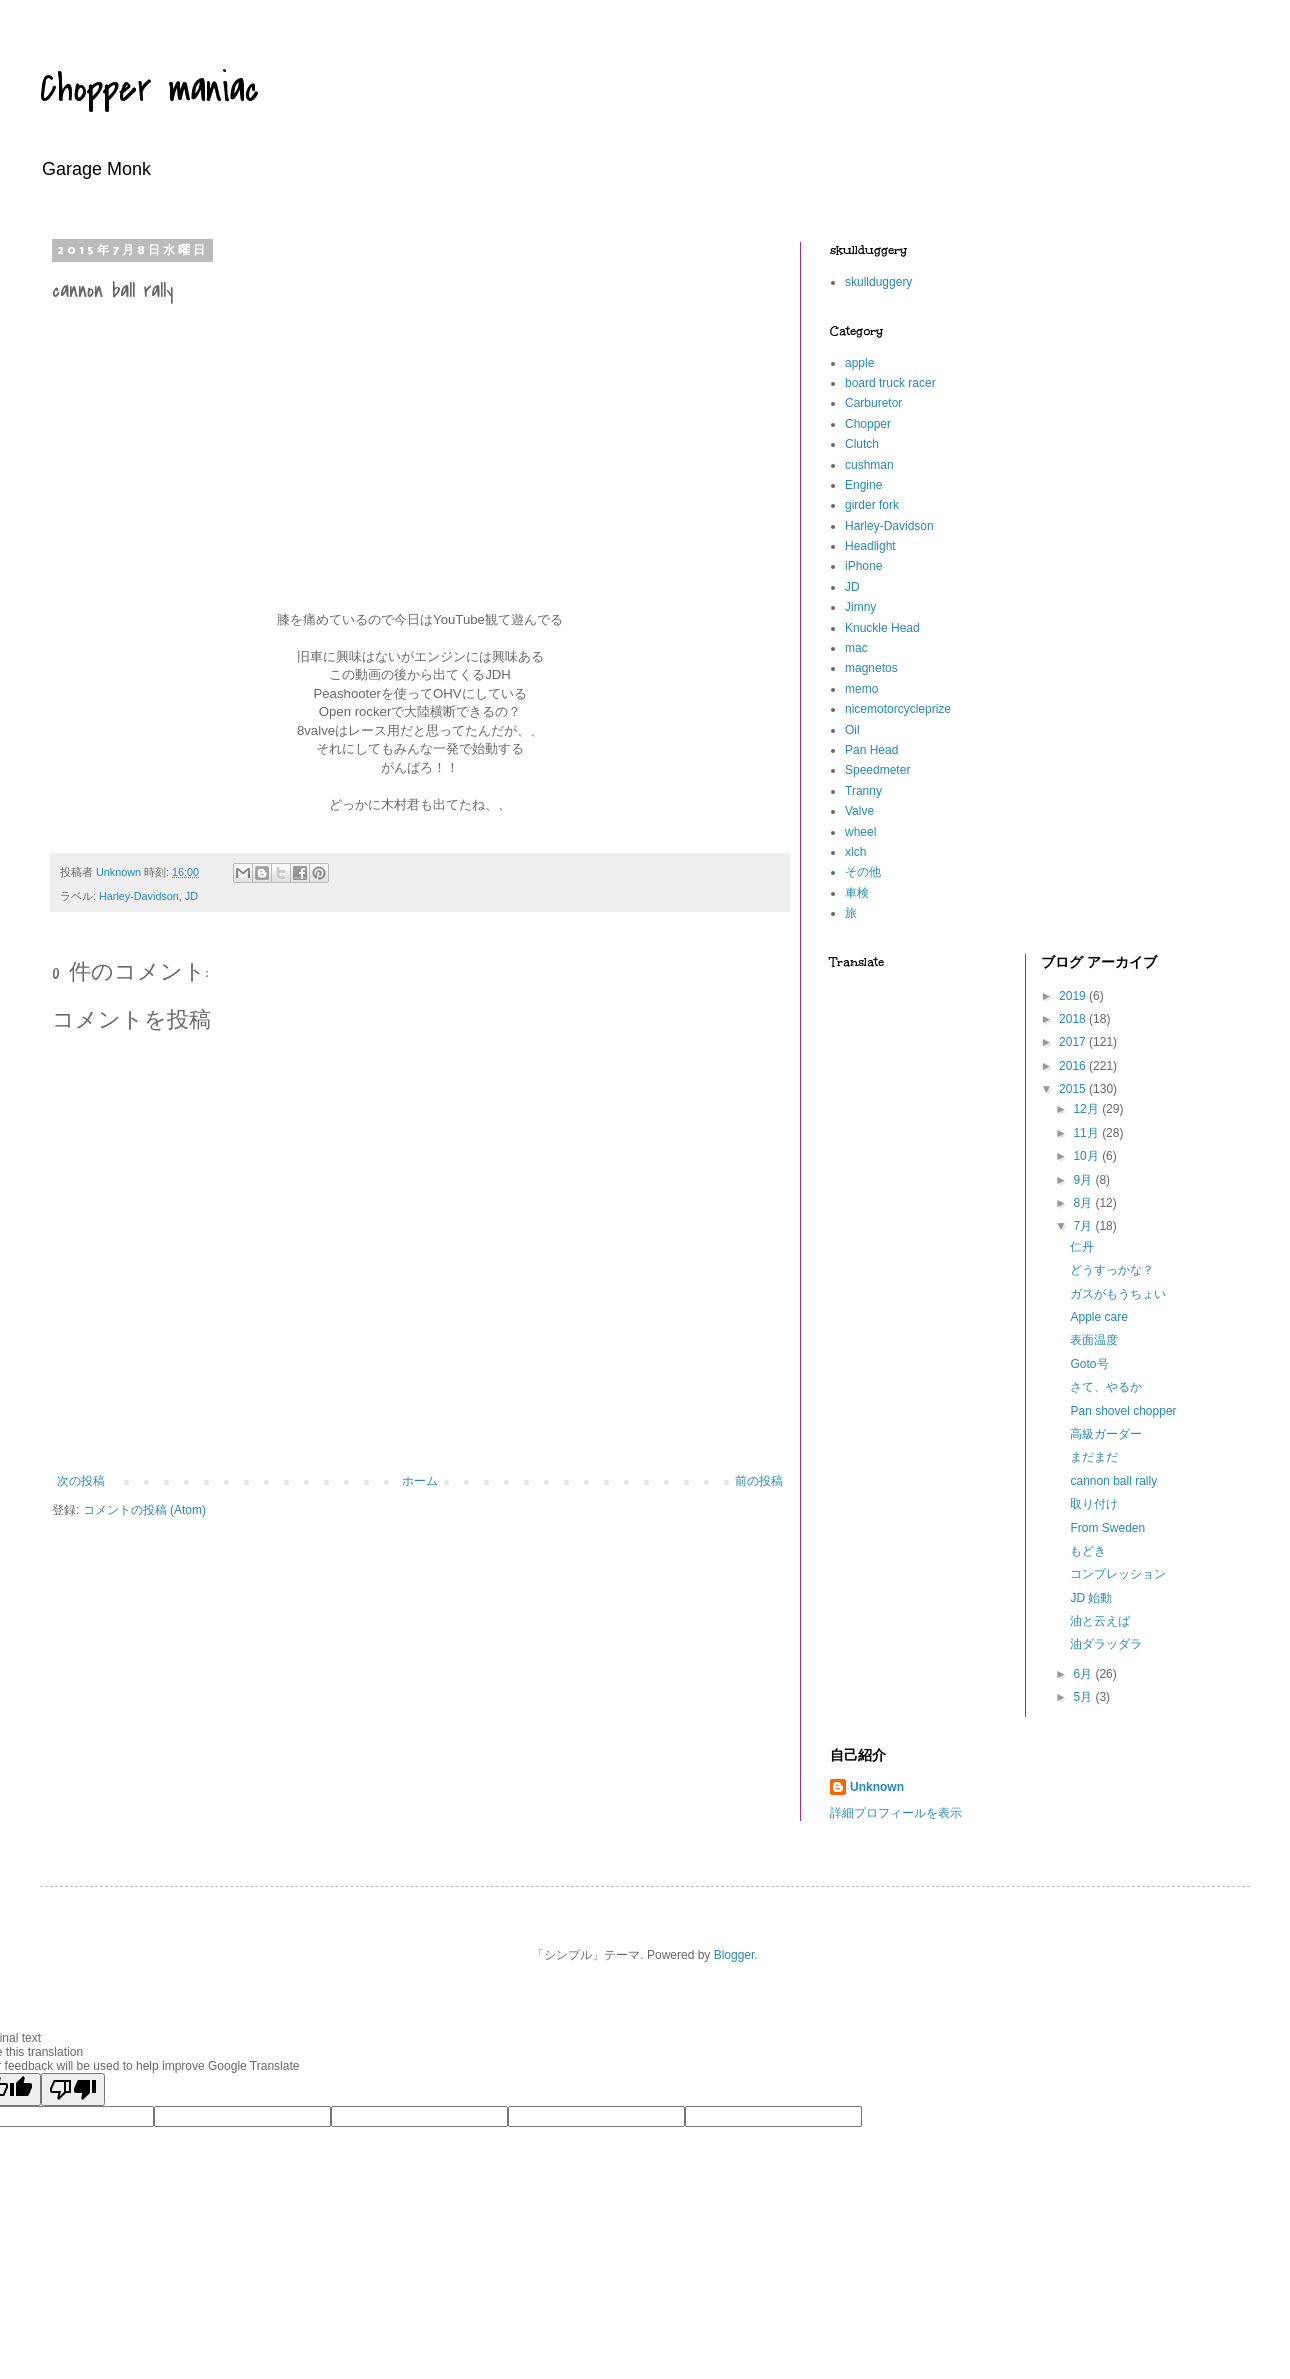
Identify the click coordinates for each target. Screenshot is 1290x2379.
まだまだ (1094, 1457)
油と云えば (1100, 1621)
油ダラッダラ (1106, 1644)
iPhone (863, 566)
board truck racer (890, 383)
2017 (1074, 1042)
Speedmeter (877, 770)
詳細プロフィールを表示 (896, 1813)
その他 (863, 872)
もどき (1088, 1551)
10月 (1087, 1156)
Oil (852, 730)
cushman (869, 465)
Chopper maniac (149, 89)
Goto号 (1089, 1364)
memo (861, 689)
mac (856, 648)
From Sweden (1107, 1528)
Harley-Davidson (139, 896)
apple (859, 363)
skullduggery (878, 282)
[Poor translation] (73, 2089)
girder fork (872, 505)
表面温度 (1094, 1340)
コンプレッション (1118, 1574)
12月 (1087, 1109)
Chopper (868, 424)
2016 (1074, 1066)
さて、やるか (1106, 1387)
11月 (1087, 1133)
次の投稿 (81, 1481)
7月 (1084, 1226)
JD (191, 896)
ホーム (420, 1481)
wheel (860, 832)
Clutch (862, 444)
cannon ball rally (1113, 1481)
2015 (1074, 1089)
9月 (1084, 1180)
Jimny (860, 607)
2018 (1074, 1019)
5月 (1084, 1697)
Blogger (734, 1955)
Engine (863, 485)
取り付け (1094, 1504)
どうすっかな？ (1112, 1270)
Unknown (877, 1787)
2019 (1074, 996)
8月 (1084, 1203)
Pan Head (871, 750)
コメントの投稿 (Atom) (144, 1510)
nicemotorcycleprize (898, 709)
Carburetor (873, 403)
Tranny (863, 791)
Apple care (1098, 1317)
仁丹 (1082, 1247)
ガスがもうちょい (1118, 1294)
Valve (859, 811)
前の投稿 (759, 1481)
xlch (855, 852)
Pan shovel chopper (1123, 1411)
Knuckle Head (882, 628)
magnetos (871, 668)
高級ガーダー (1106, 1434)
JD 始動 (1091, 1598)
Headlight (870, 546)
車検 (857, 893)
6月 (1084, 1674)
